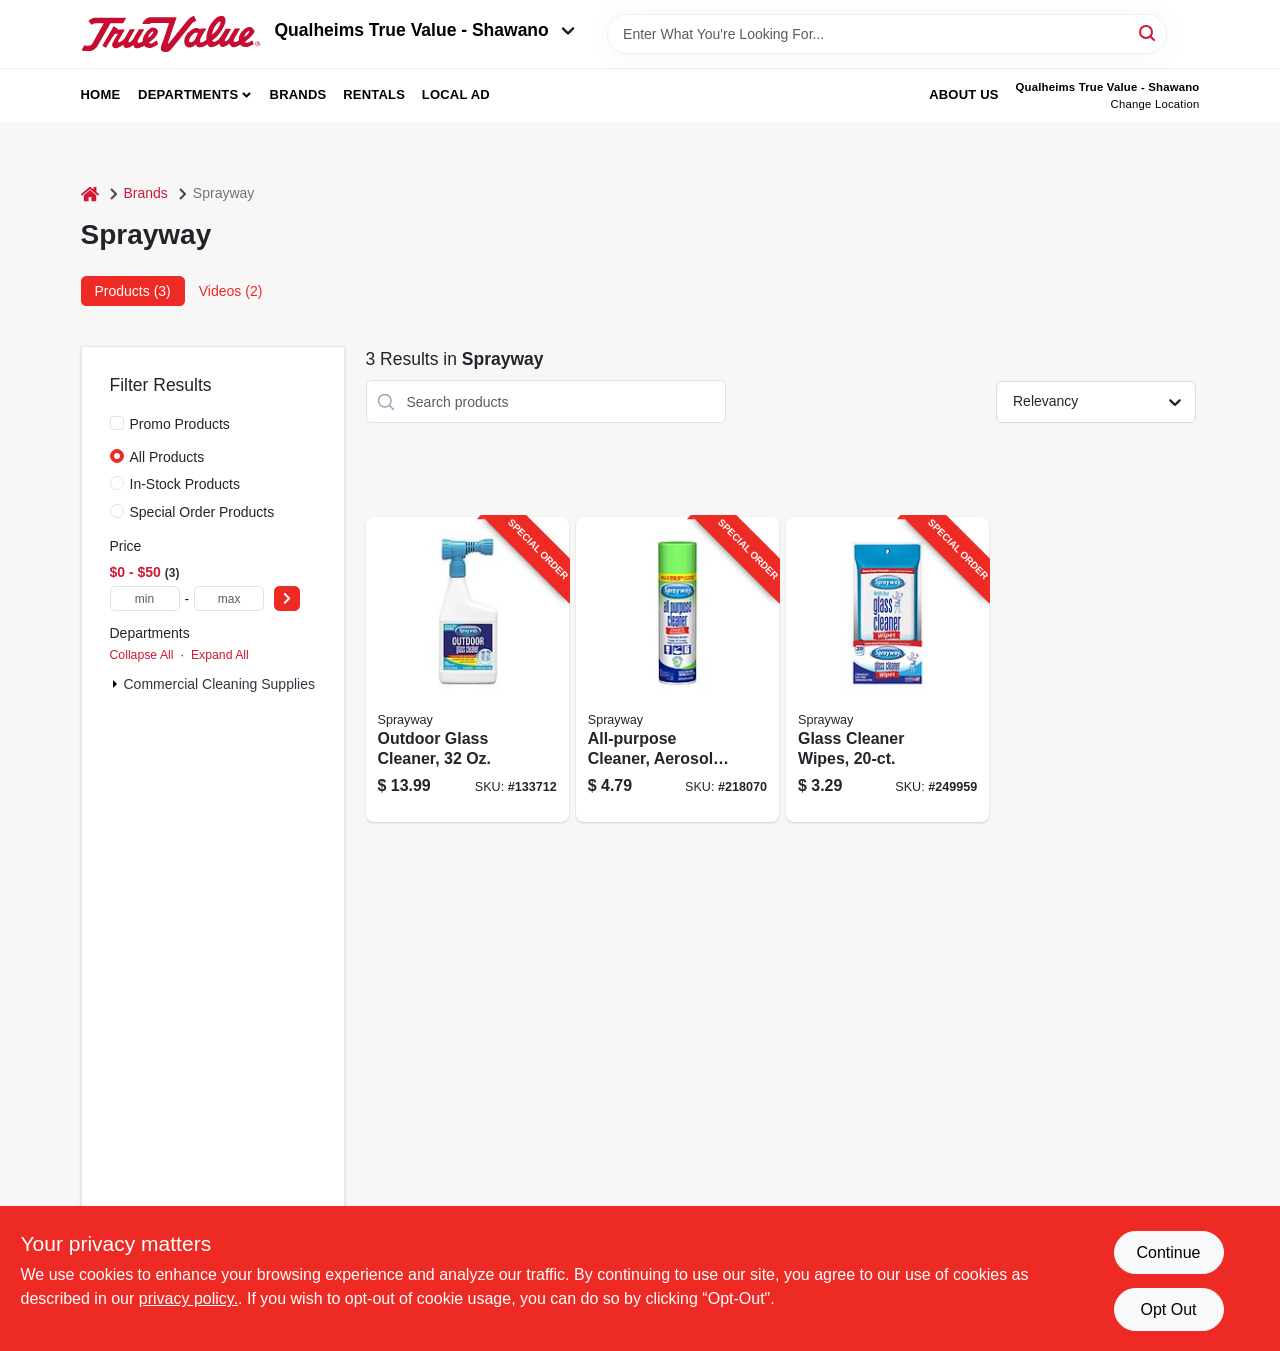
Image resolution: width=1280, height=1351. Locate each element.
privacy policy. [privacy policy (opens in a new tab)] (188, 1298)
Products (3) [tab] (133, 291)
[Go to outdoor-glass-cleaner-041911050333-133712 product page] (467, 669)
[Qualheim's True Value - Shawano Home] (171, 34)
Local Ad (456, 94)
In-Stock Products (185, 484)
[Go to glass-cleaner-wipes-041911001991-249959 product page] (887, 669)
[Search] (1148, 32)
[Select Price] (287, 598)
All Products (167, 457)
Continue (1168, 1252)
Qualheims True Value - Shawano (425, 30)
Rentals (374, 94)
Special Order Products (202, 512)
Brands (298, 94)
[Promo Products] (117, 423)
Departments (188, 94)
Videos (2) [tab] (231, 291)
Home (101, 94)
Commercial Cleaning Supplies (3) (230, 684)
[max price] (229, 598)
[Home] (90, 193)
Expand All (220, 655)
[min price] (145, 598)
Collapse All (142, 655)
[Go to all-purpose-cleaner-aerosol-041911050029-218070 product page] (677, 669)
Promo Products (180, 424)
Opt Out (1168, 1309)
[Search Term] (887, 34)
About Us (964, 94)
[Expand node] (115, 684)
